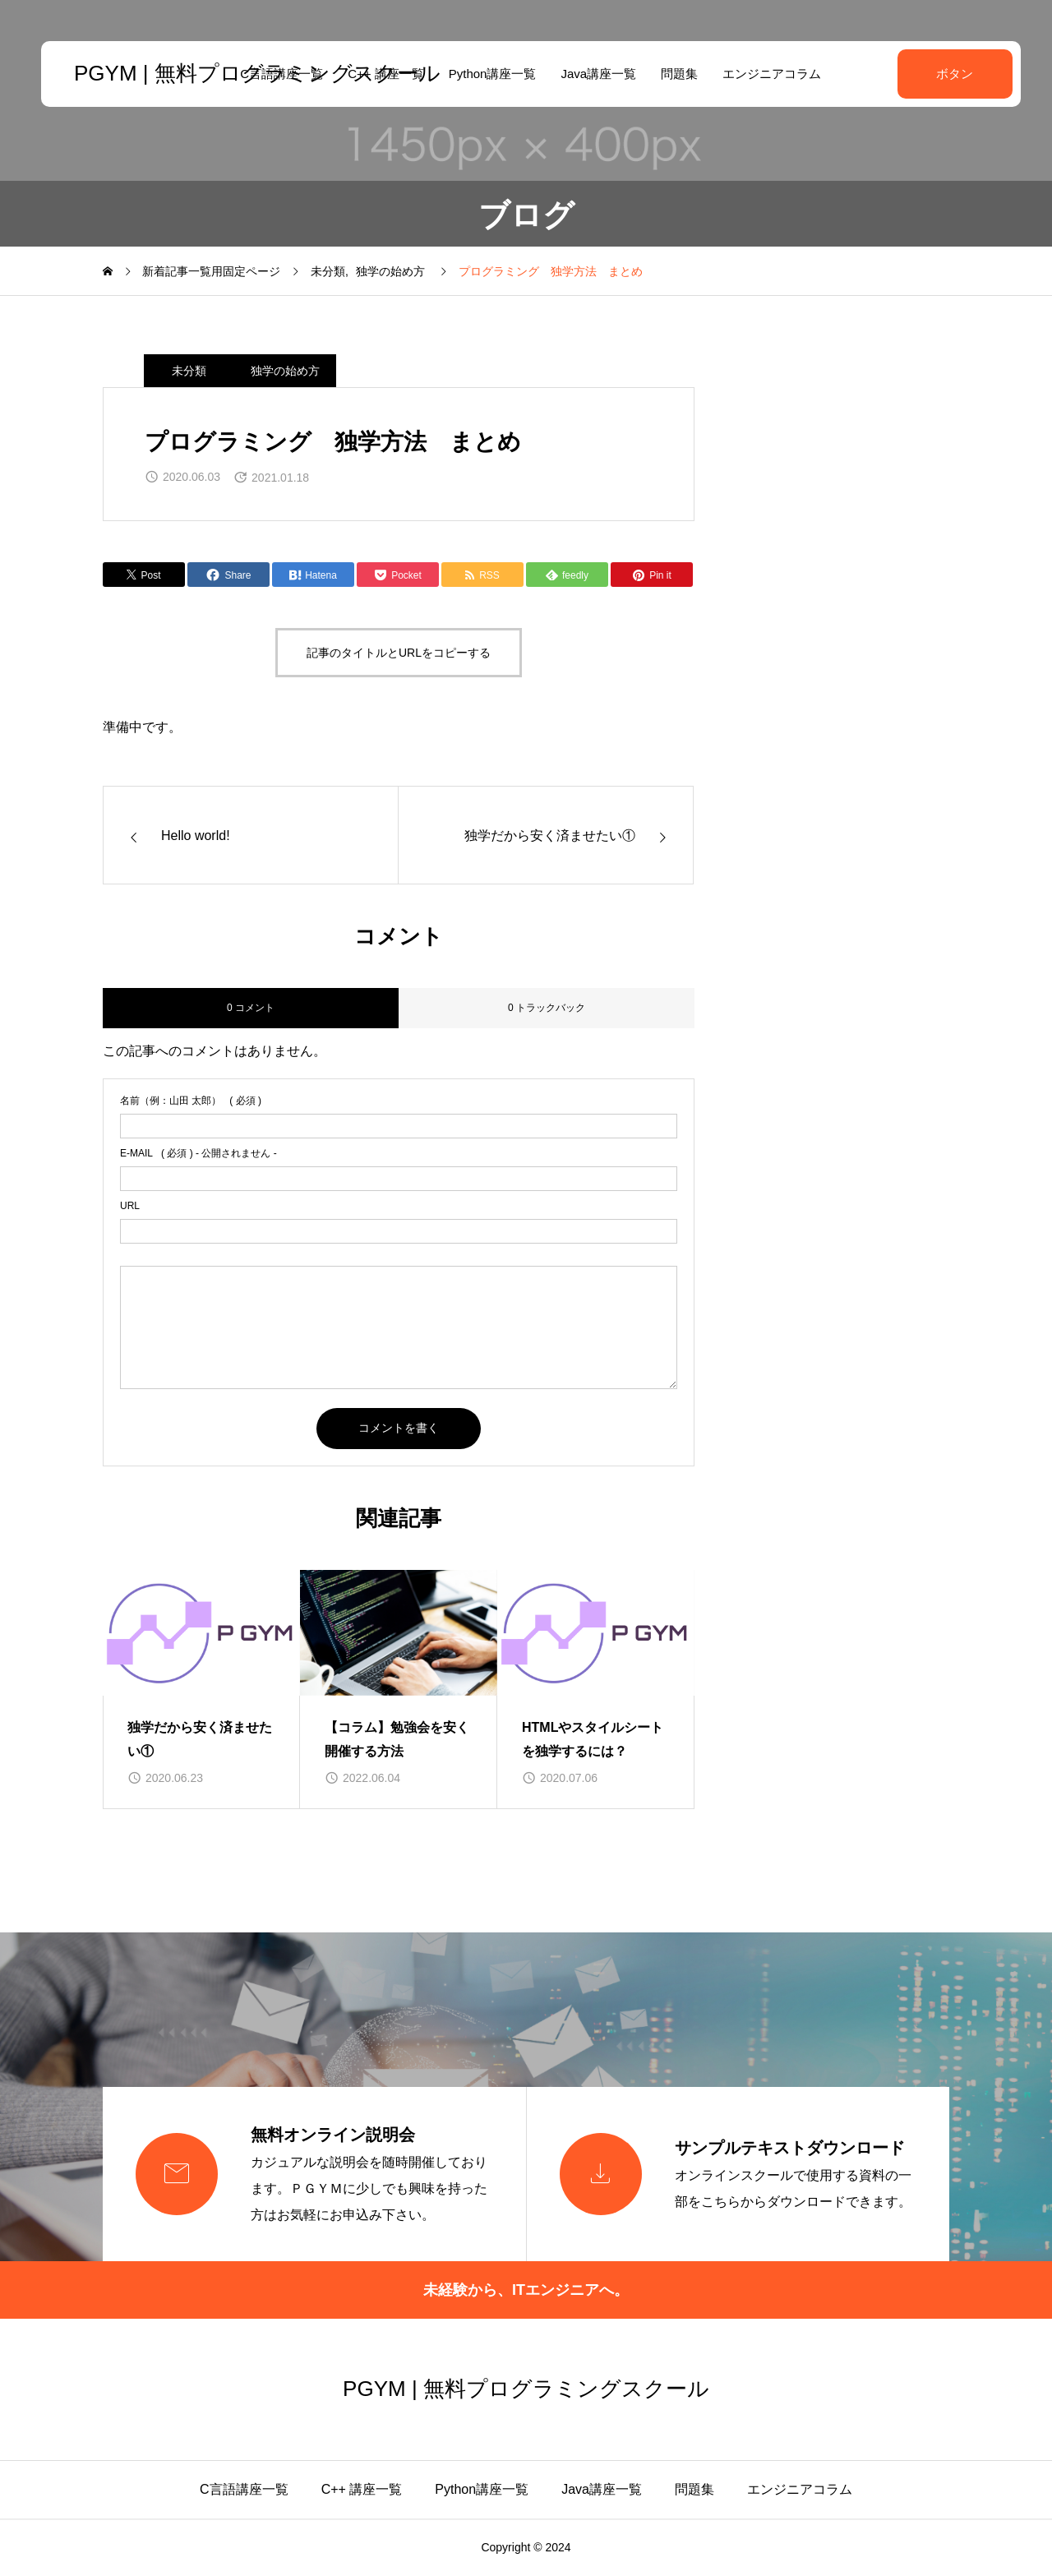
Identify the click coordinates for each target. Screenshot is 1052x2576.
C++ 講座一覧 (362, 2489)
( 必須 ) (190, 1101)
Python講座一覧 (488, 74)
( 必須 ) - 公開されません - (198, 1153)
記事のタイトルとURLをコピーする (399, 652)
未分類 (189, 370)
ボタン (945, 74)
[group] (201, 1690)
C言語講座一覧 (244, 2489)
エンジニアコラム (766, 74)
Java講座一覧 (594, 74)
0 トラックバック (546, 1007)
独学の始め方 (285, 370)
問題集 (674, 74)
